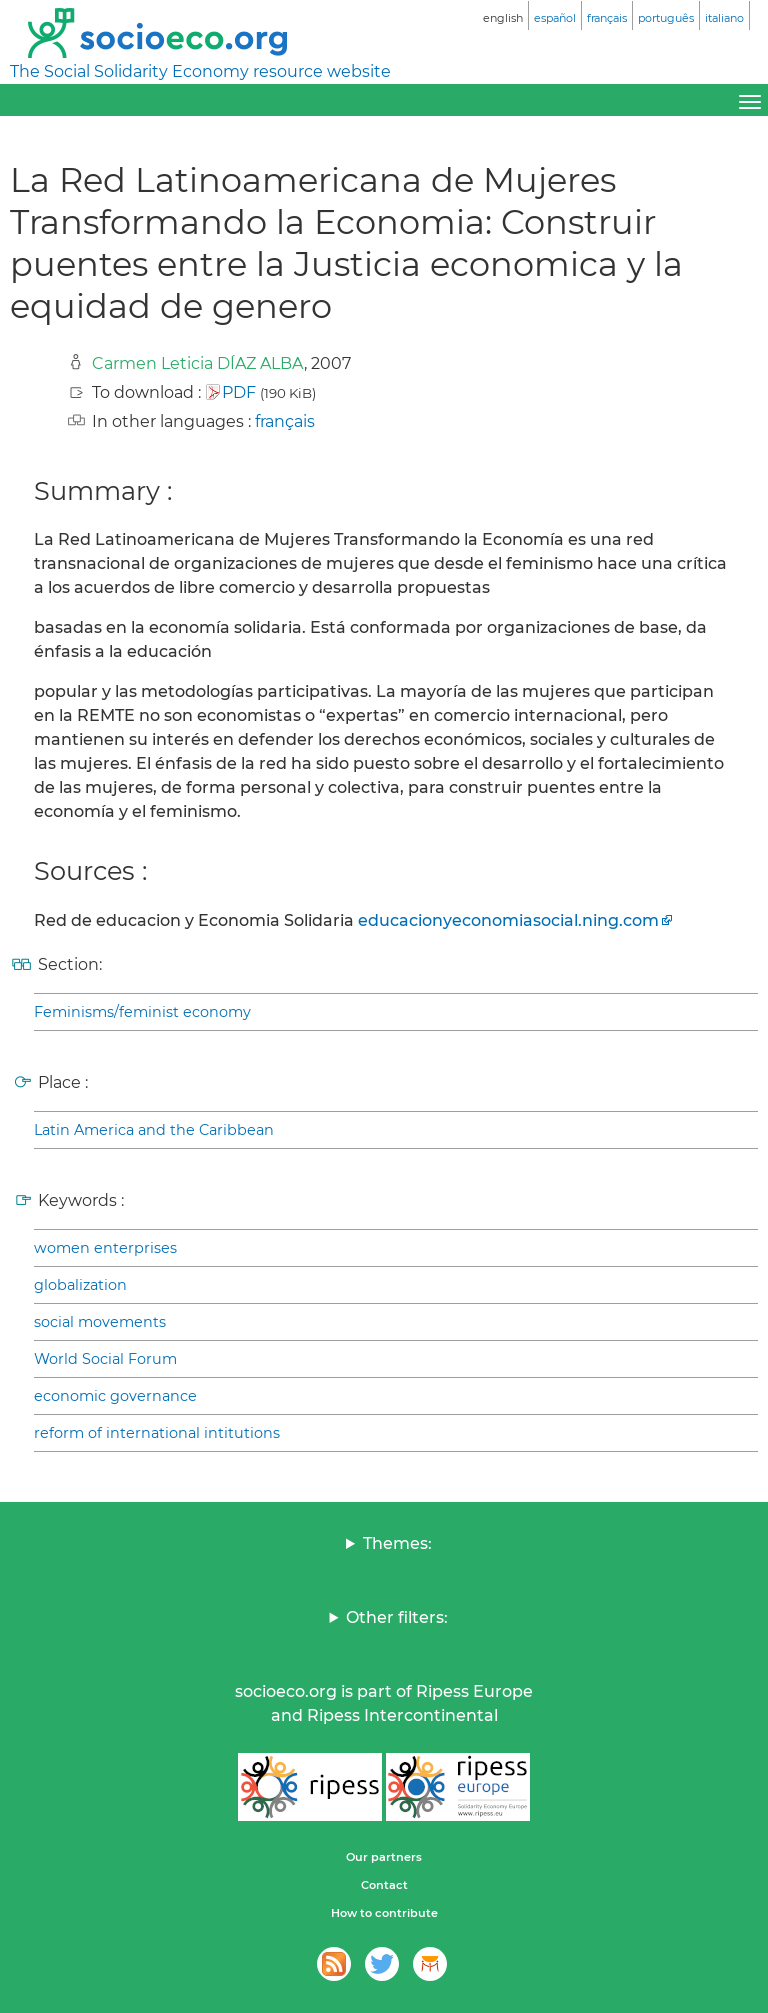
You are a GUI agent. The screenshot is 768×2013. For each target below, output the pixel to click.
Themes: (397, 1543)
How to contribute (384, 1913)
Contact (384, 1885)
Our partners (384, 1857)
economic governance (115, 1396)
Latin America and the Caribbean (154, 1130)
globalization (80, 1285)
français (285, 421)
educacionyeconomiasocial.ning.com (508, 920)
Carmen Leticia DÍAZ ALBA (198, 363)
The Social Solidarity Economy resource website (200, 71)
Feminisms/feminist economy (142, 1012)
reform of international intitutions (157, 1433)
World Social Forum (105, 1359)
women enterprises (105, 1248)
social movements (100, 1322)
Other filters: (397, 1617)
